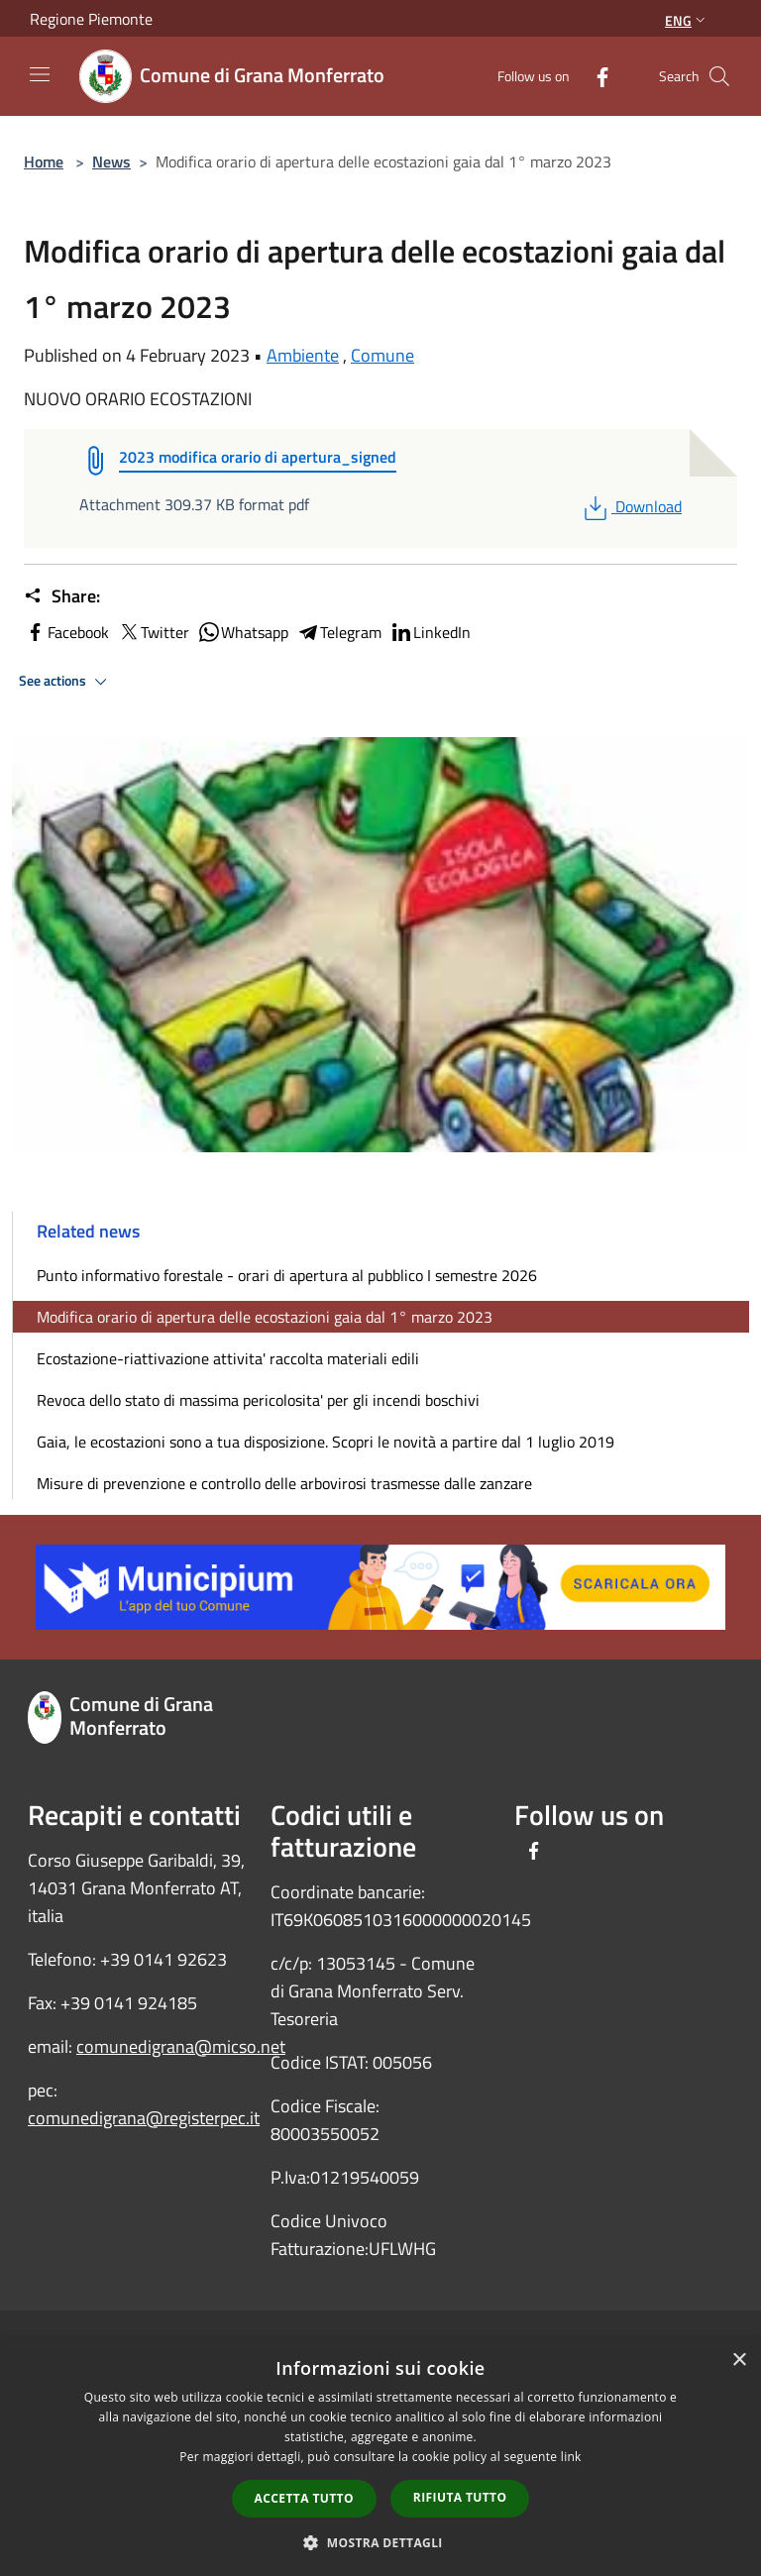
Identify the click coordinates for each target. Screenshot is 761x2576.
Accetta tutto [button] (304, 2498)
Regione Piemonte (91, 19)
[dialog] (380, 2457)
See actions (66, 682)
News (111, 161)
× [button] (738, 2360)
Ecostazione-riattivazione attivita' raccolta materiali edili (228, 1358)
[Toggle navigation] (40, 74)
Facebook (66, 632)
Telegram (338, 632)
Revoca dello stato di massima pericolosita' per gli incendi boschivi (258, 1400)
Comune (382, 355)
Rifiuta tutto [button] (460, 2497)
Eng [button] (687, 20)
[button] (380, 2542)
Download (631, 506)
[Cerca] (719, 76)
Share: (62, 596)
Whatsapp (242, 632)
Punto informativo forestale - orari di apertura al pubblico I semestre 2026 (287, 1275)
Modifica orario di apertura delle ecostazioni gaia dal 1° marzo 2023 (264, 1317)
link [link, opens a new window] (571, 2456)
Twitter (153, 632)
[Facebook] (594, 75)
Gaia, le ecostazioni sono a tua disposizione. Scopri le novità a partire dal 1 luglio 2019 (325, 1441)
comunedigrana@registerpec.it (144, 2117)
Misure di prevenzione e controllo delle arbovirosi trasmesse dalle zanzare (284, 1483)
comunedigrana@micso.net (180, 2046)
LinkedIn (430, 632)
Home (43, 161)
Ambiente (303, 355)
